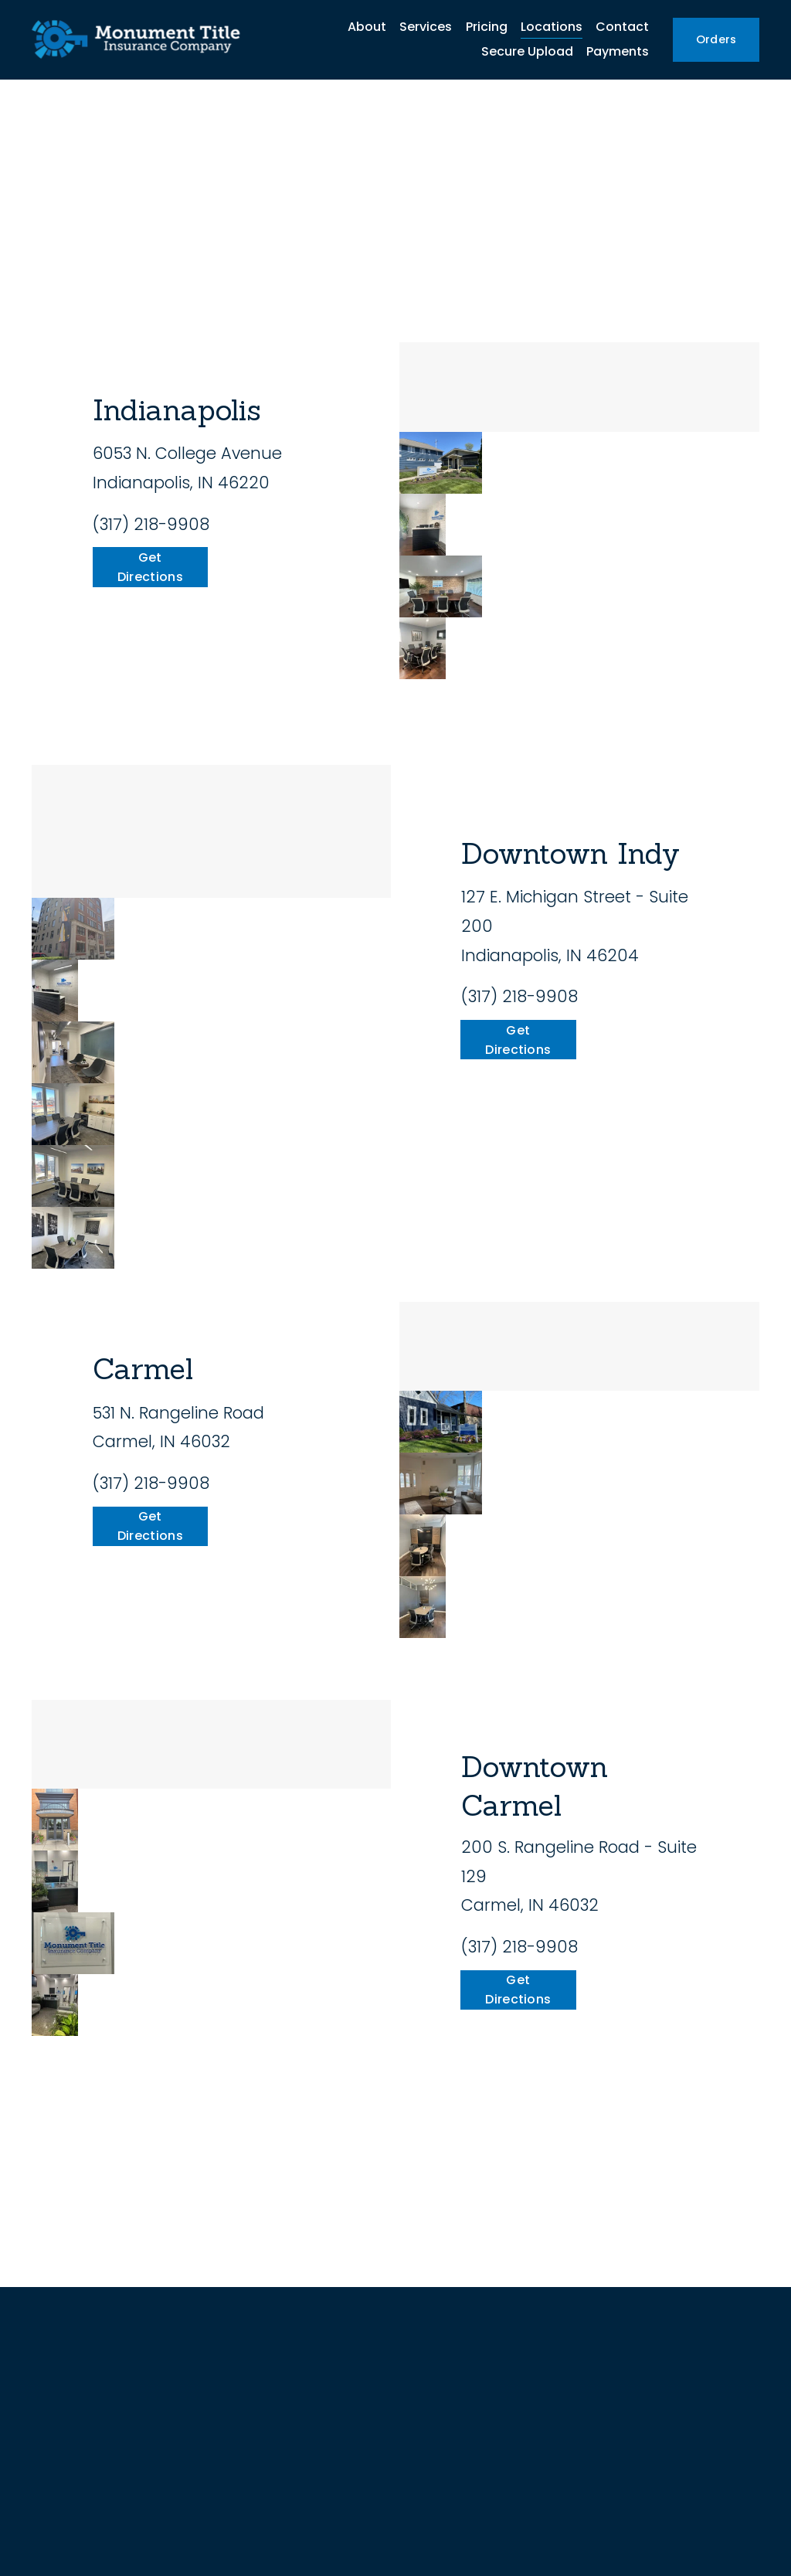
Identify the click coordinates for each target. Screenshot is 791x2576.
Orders (716, 39)
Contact (622, 27)
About (367, 27)
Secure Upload (527, 51)
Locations (551, 27)
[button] (440, 463)
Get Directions (150, 567)
